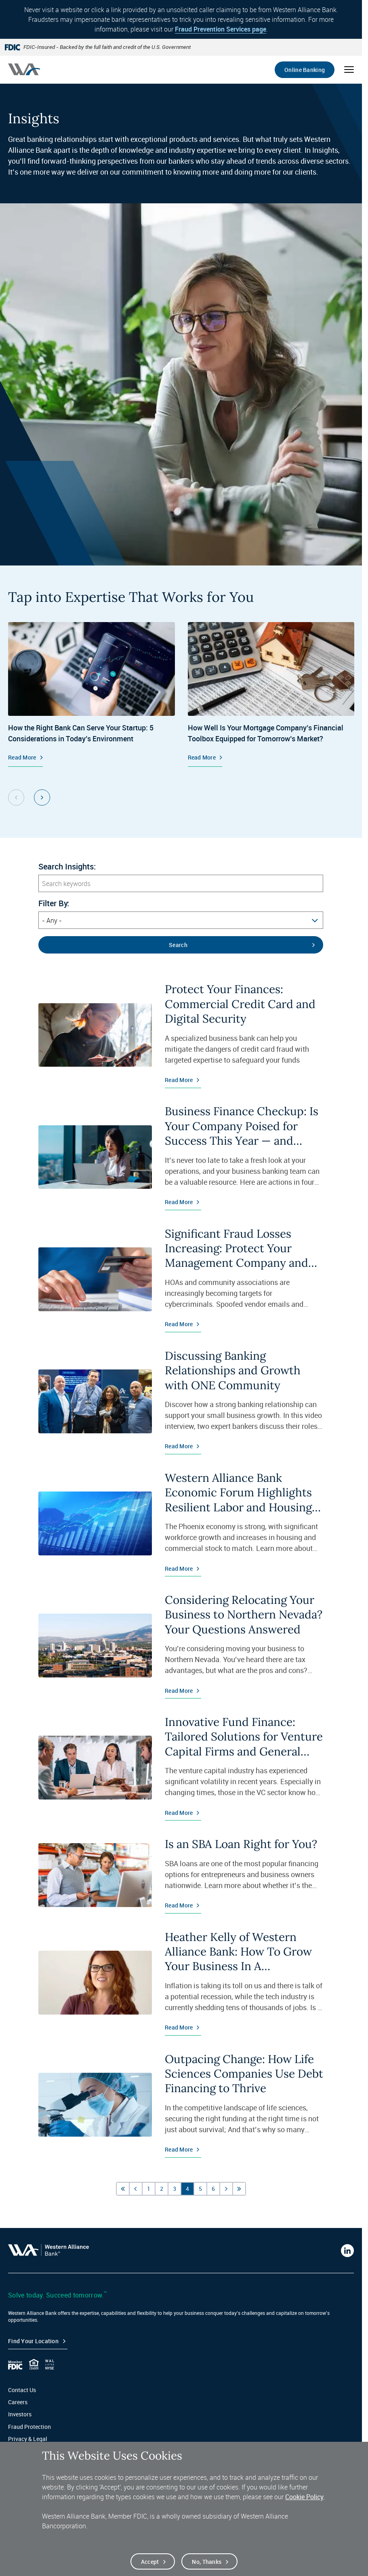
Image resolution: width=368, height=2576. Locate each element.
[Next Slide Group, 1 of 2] (42, 797)
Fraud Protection (29, 2426)
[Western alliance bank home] (24, 69)
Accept (150, 2561)
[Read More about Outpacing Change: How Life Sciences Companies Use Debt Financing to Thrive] (180, 2105)
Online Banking (304, 70)
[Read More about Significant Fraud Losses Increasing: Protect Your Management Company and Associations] (180, 1279)
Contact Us (22, 2390)
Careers (17, 2402)
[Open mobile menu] (349, 69)
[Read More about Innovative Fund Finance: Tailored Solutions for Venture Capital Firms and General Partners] (180, 1768)
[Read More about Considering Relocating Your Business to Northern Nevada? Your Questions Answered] (180, 1645)
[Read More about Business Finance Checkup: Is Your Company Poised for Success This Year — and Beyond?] (180, 1157)
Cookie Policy (304, 2496)
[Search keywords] (180, 883)
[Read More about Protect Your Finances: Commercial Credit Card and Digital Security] (180, 1035)
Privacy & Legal (27, 2439)
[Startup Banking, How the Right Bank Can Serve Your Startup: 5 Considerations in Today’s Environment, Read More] (91, 694)
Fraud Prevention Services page (220, 29)
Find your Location (33, 2341)
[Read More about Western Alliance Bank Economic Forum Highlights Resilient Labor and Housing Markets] (180, 1523)
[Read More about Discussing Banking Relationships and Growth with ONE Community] (180, 1401)
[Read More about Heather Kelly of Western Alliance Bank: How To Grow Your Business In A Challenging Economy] (180, 1983)
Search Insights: (67, 867)
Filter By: (53, 903)
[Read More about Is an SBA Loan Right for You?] (180, 1875)
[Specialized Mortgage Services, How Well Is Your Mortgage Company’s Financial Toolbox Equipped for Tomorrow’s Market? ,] (271, 694)
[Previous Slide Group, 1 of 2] (16, 797)
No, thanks (206, 2561)
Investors (20, 2414)
